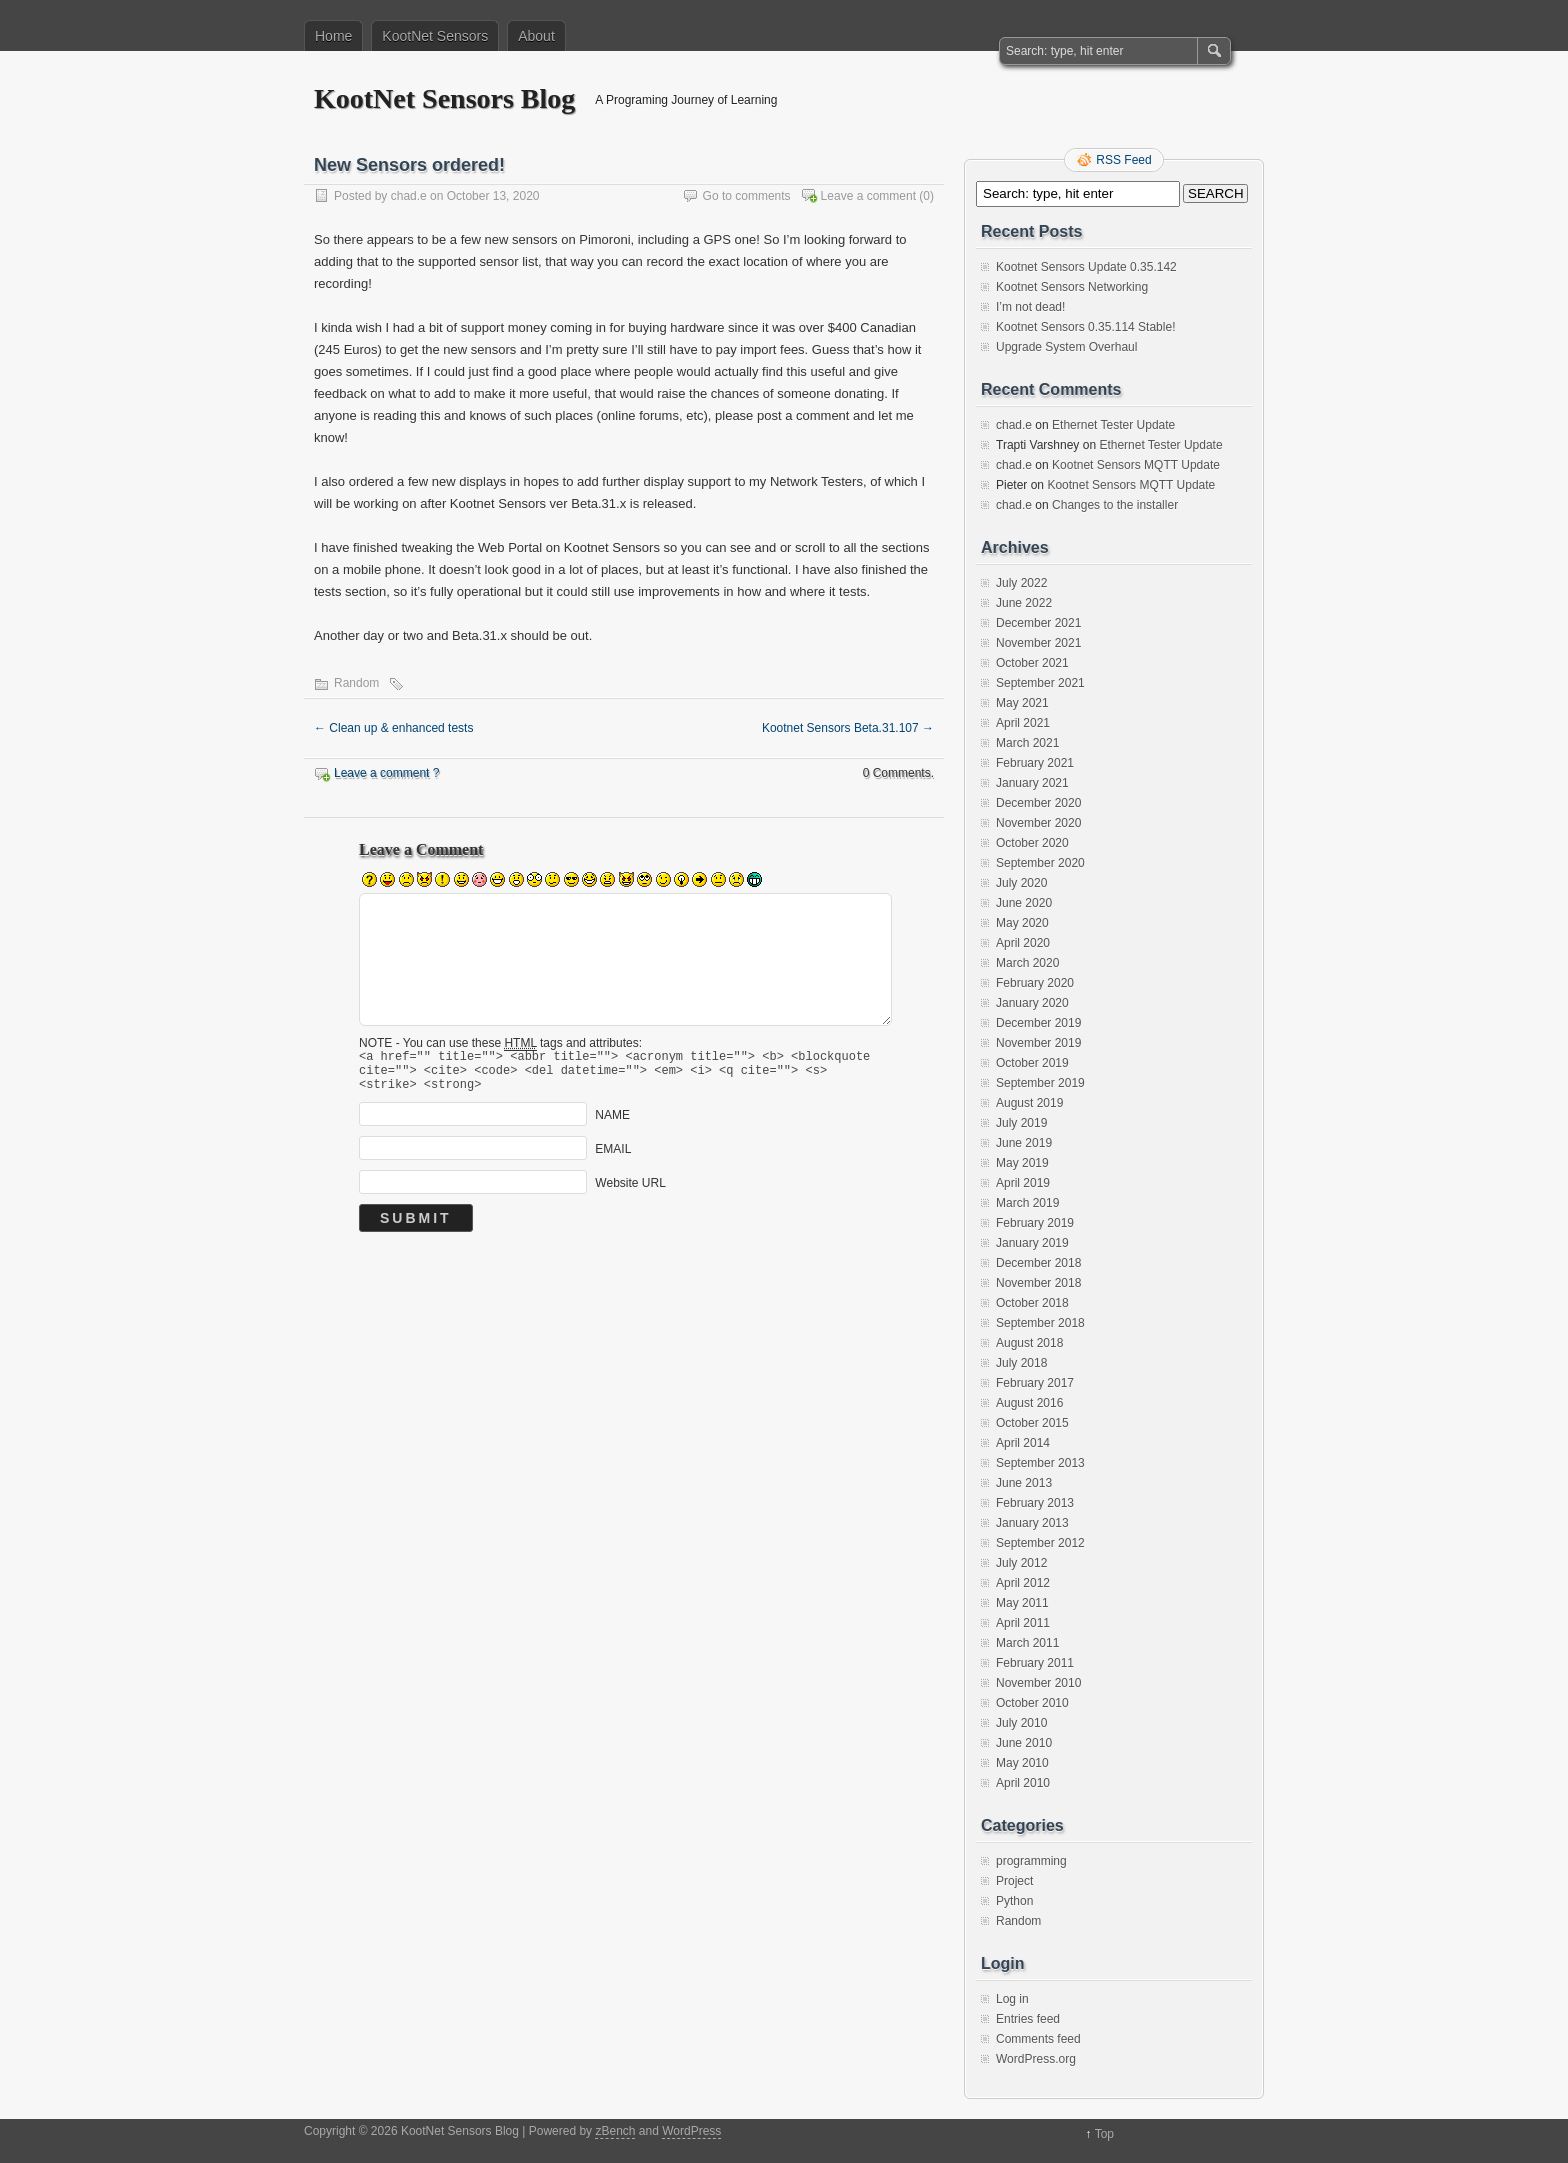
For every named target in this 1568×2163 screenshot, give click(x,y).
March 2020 (1027, 963)
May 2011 (1022, 1603)
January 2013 (1032, 1523)
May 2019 (1022, 1163)
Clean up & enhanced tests (393, 728)
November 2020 (1038, 823)
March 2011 (1027, 1643)
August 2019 (1029, 1103)
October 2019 (1032, 1063)
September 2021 (1040, 683)
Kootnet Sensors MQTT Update (1136, 465)
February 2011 (1035, 1663)
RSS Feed (1123, 160)
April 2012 (1023, 1583)
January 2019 (1032, 1243)
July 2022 (1021, 583)
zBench (615, 2131)
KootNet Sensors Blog (444, 98)
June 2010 (1024, 1743)
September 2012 (1040, 1543)
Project (1014, 1881)
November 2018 (1038, 1283)
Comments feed (1038, 2039)
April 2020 (1023, 943)
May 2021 (1022, 703)
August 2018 (1029, 1343)
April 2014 (1023, 1443)
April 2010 (1023, 1783)
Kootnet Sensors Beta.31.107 (848, 728)
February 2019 (1035, 1223)
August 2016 (1029, 1403)
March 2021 (1027, 743)
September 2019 (1040, 1083)
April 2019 (1023, 1183)
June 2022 (1024, 603)
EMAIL (613, 1158)
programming (1031, 1861)
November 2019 (1038, 1043)
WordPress (691, 2131)
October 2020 (1032, 843)
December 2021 (1038, 623)
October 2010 (1032, 1703)
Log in (1012, 1999)
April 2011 (1023, 1623)
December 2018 (1038, 1263)
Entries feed (1028, 2019)
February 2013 (1035, 1503)
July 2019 (1021, 1123)
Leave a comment (868, 196)
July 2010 (1021, 1723)
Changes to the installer (1115, 505)
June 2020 (1024, 903)
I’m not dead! (1030, 307)
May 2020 (1022, 923)
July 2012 (1021, 1563)
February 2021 (1035, 763)
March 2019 (1027, 1203)
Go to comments (747, 196)
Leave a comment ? (386, 773)
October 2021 (1032, 663)
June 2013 (1024, 1483)
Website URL (630, 1192)
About (536, 36)
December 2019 (1038, 1023)
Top (1104, 2134)
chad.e (409, 196)
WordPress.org (1036, 2059)
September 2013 (1040, 1463)
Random (356, 683)
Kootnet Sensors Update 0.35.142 (1086, 267)
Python (1014, 1901)
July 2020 (1021, 883)
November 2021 (1038, 643)
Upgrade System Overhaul (1066, 347)
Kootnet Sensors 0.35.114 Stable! (1085, 327)
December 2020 (1038, 803)
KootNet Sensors (435, 36)
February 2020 (1035, 983)
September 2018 (1040, 1323)
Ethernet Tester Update (1113, 425)
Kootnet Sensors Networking (1072, 287)
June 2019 (1024, 1143)
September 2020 (1040, 863)
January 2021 (1032, 783)
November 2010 (1038, 1683)
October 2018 (1032, 1303)
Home (333, 36)
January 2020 (1032, 1003)
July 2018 (1021, 1363)
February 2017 (1035, 1383)
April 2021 (1023, 723)
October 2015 (1032, 1423)
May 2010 (1022, 1763)
